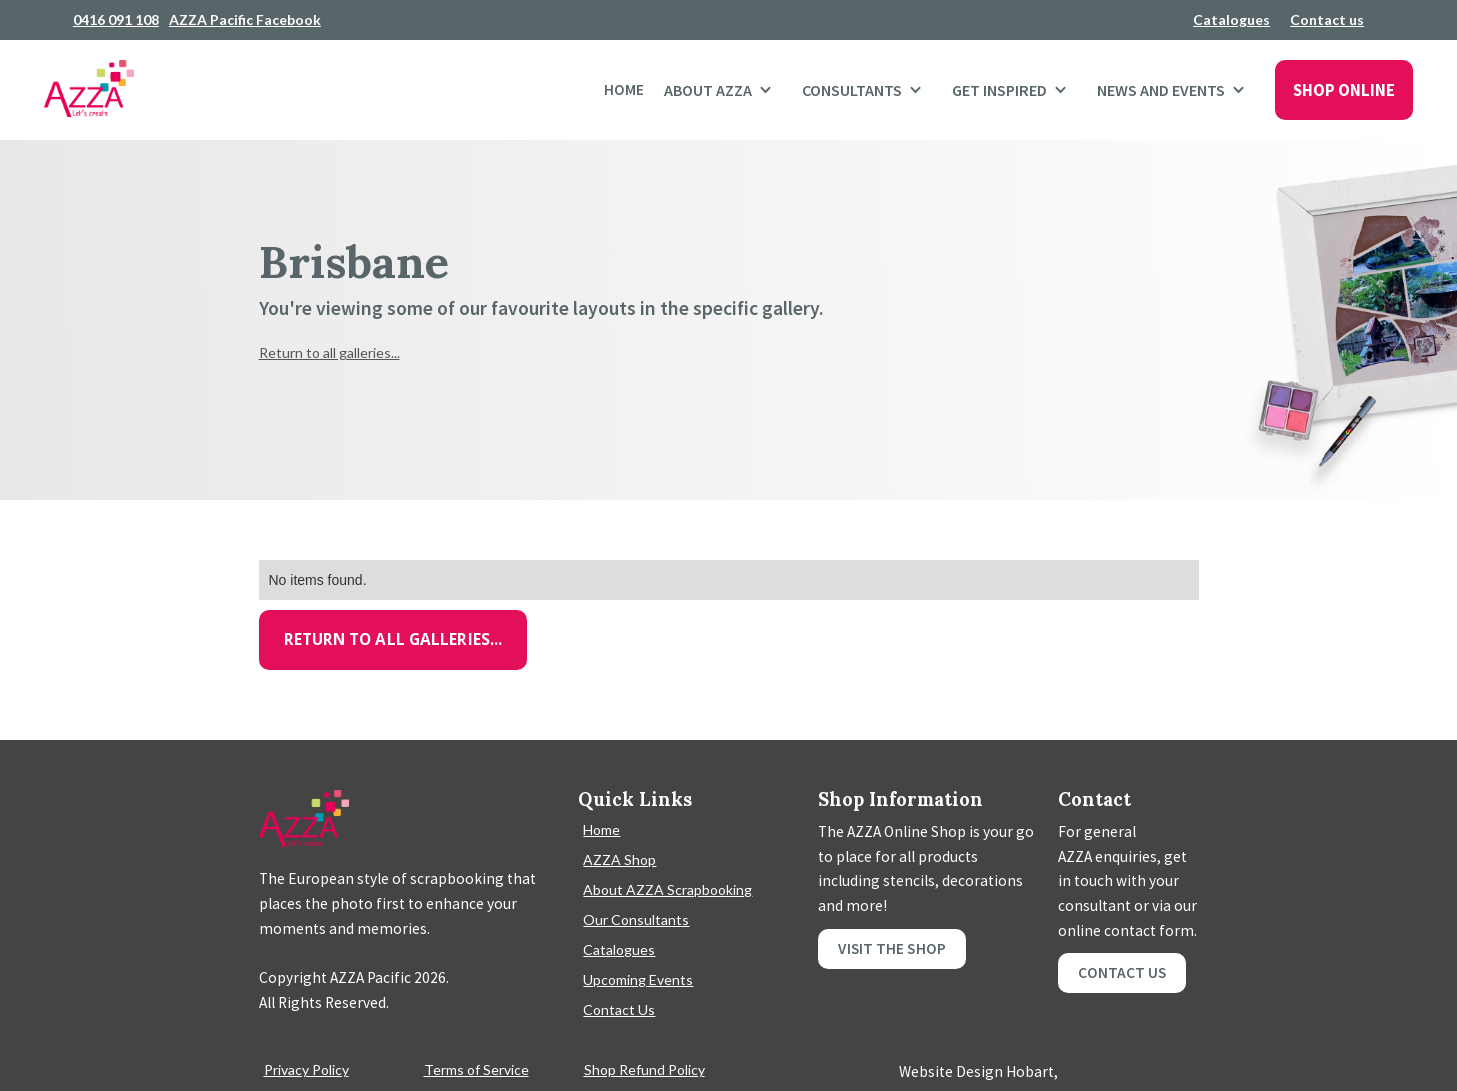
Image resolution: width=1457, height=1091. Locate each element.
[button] (723, 90)
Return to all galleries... (329, 352)
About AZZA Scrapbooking (667, 889)
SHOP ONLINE (1344, 90)
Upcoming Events (638, 979)
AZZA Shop (619, 859)
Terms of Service (476, 1069)
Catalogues (1231, 19)
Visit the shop (891, 948)
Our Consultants (636, 919)
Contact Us (619, 1009)
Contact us (1327, 19)
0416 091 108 (116, 19)
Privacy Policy (306, 1069)
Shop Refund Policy (644, 1069)
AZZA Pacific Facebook (245, 19)
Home (624, 89)
